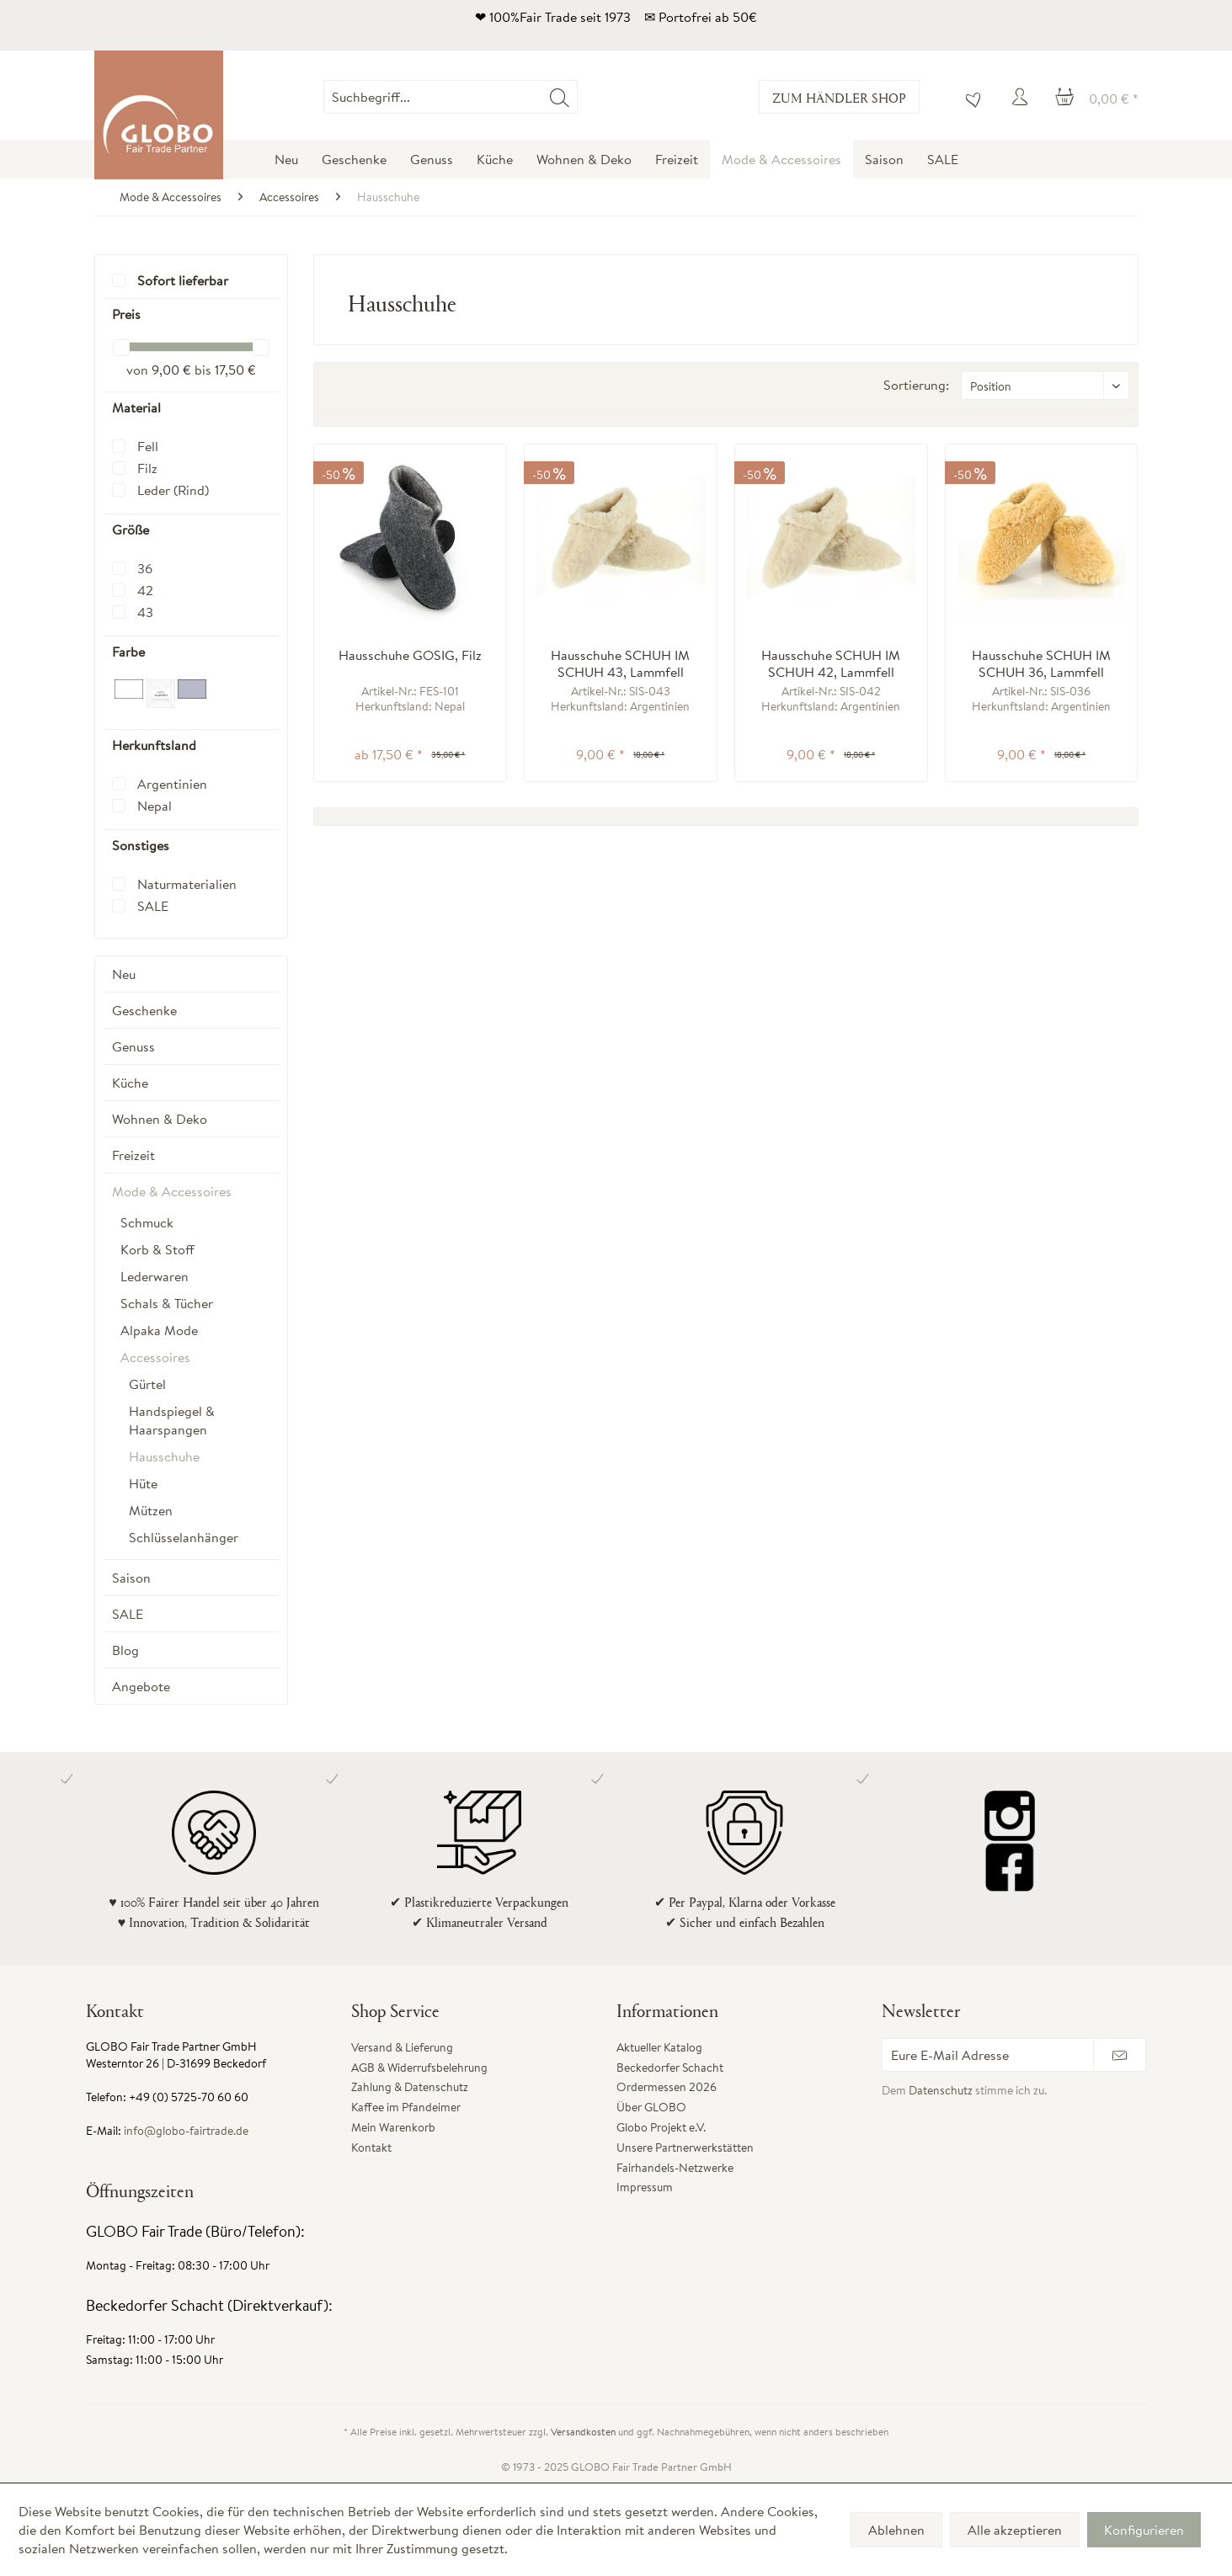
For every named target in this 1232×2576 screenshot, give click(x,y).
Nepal (154, 805)
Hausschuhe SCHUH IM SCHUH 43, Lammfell (620, 663)
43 (145, 612)
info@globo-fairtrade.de (186, 2130)
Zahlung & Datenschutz (409, 2086)
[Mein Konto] (1022, 97)
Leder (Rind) (173, 490)
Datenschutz (941, 2090)
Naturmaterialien (187, 884)
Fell (147, 446)
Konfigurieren (1144, 2529)
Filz (147, 468)
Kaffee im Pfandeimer (406, 2107)
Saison (131, 1577)
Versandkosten (583, 2431)
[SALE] (942, 159)
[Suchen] (559, 97)
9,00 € (173, 369)
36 (144, 568)
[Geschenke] (354, 159)
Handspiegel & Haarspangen (172, 1420)
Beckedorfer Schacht (669, 2067)
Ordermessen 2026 (666, 2086)
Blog (125, 1650)
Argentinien (172, 783)
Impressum (644, 2187)
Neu (124, 974)
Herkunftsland (154, 745)
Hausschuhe (164, 1456)
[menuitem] (578, 97)
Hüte (143, 1483)
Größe (130, 529)
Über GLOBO (651, 2107)
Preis (126, 314)
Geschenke (144, 1010)
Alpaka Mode (159, 1330)
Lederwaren (154, 1276)
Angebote (141, 1686)
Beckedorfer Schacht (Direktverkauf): (209, 2305)
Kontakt (371, 2147)
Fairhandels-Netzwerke (674, 2167)
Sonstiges (140, 845)
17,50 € (235, 369)
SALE (152, 906)
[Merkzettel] (969, 97)
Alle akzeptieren (1015, 2529)
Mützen (151, 1510)
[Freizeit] (676, 159)
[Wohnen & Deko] (584, 159)
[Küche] (495, 159)
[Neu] (286, 159)
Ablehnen (896, 2529)
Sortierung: (916, 384)
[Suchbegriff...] (450, 97)
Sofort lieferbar (182, 280)
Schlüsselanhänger (183, 1537)
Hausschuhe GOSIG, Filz (410, 655)
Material (136, 407)
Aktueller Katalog (659, 2047)
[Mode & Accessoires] (781, 159)
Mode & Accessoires (172, 1191)
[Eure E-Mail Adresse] (988, 2055)
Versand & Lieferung (402, 2047)
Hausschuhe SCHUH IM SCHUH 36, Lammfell (1041, 663)
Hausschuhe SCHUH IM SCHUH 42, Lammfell (830, 663)
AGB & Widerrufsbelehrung (419, 2067)
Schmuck (146, 1222)
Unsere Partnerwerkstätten (685, 2147)
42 (145, 590)
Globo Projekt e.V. (661, 2127)
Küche (130, 1082)
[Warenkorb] (1097, 97)
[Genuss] (431, 159)
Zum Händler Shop (839, 97)
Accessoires (155, 1357)
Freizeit (133, 1155)
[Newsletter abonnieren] (1119, 2055)
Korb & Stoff (157, 1249)
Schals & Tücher (166, 1303)
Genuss (133, 1046)
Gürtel (147, 1384)
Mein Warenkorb (393, 2127)
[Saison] (884, 159)
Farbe (128, 651)
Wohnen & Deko (159, 1119)
